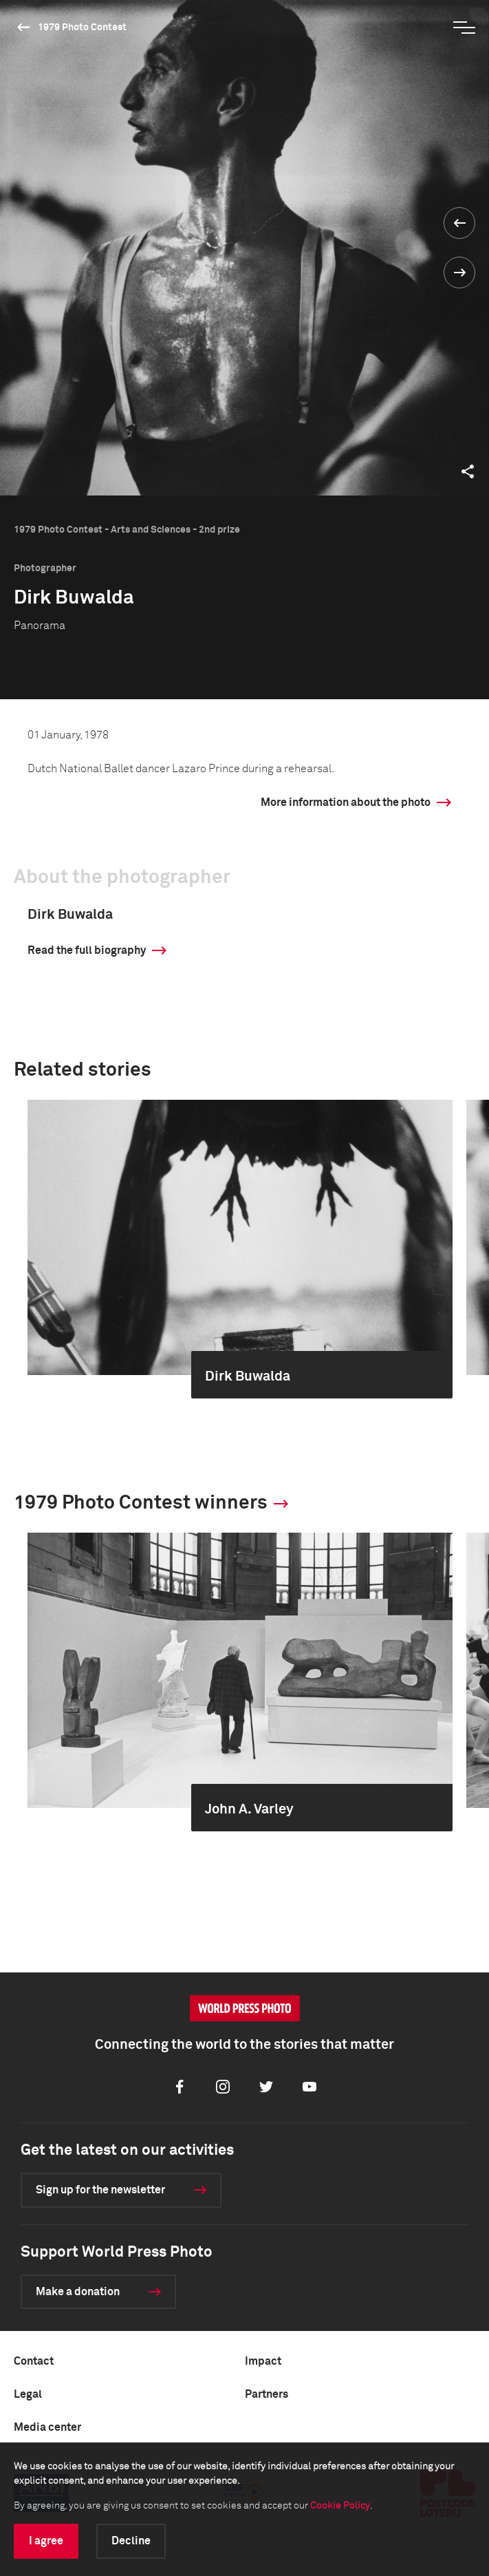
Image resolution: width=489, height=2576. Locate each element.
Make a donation (78, 2291)
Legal (28, 2394)
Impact (263, 2361)
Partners (266, 2394)
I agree (46, 2540)
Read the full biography (87, 950)
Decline (131, 2540)
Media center (47, 2427)
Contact (34, 2361)
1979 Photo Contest (82, 27)
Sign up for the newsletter (100, 2189)
